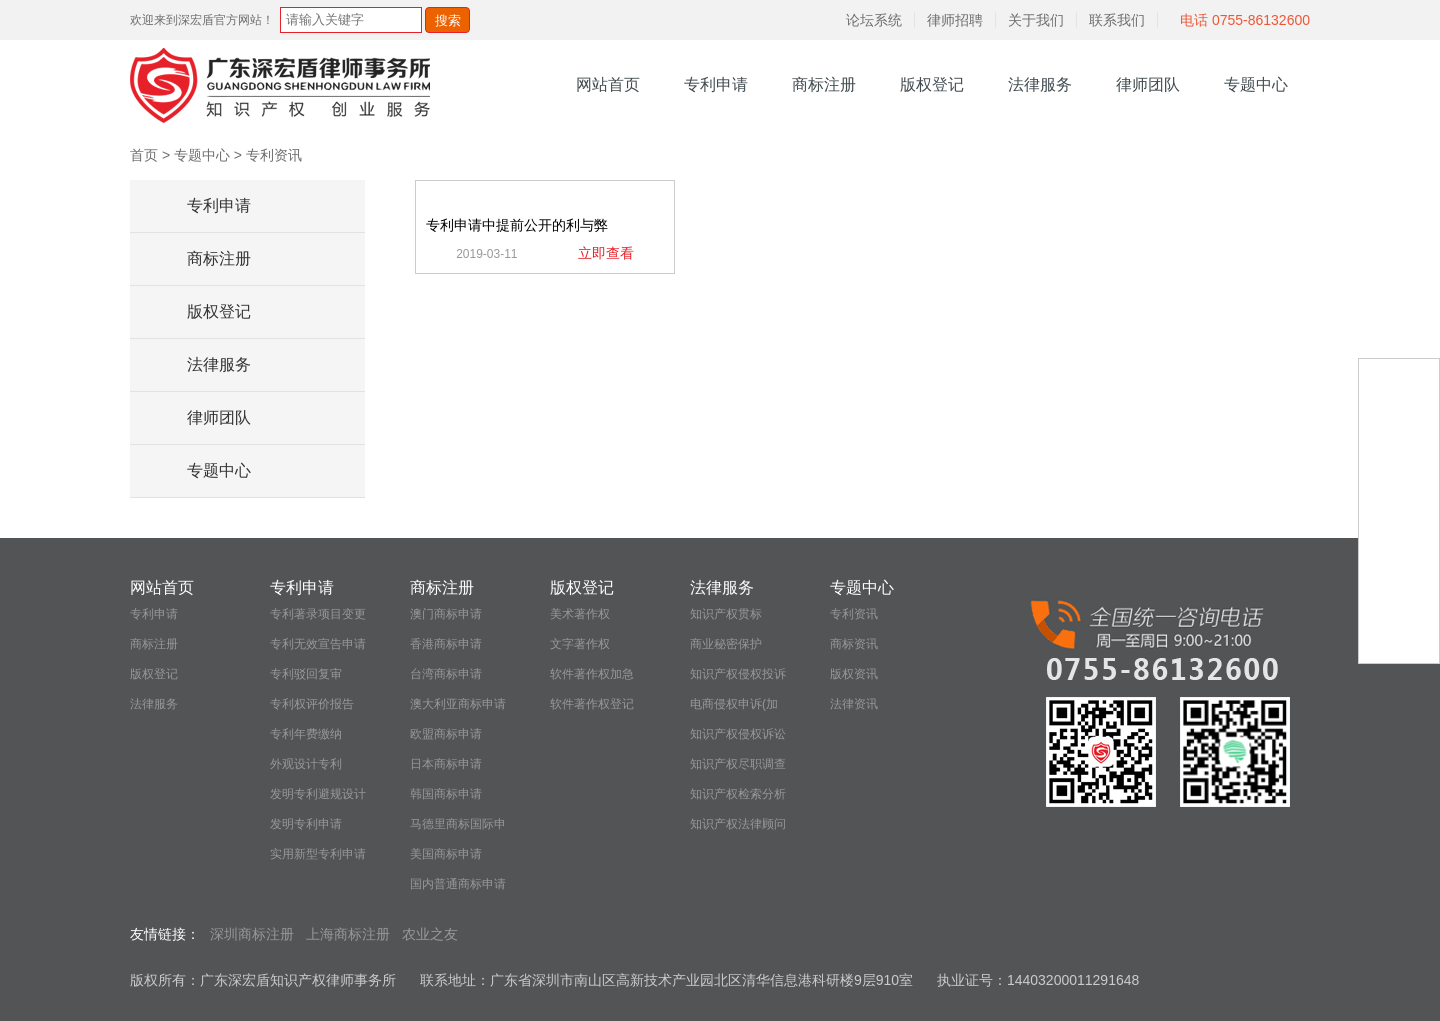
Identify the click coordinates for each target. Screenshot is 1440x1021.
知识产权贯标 (726, 614)
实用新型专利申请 (318, 854)
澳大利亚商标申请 (458, 704)
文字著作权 (580, 644)
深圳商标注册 (252, 934)
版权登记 (932, 84)
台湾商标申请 (446, 674)
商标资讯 (854, 644)
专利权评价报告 (312, 704)
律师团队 (1148, 84)
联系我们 (1117, 20)
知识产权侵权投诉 (738, 674)
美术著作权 (580, 614)
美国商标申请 (446, 854)
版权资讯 (854, 674)
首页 (144, 155)
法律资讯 (854, 704)
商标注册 (824, 84)
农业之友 (430, 934)
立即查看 (606, 253)
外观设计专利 (306, 764)
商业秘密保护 (726, 644)
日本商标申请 (446, 764)
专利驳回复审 (306, 674)
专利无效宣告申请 (318, 644)
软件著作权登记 (592, 704)
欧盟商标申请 (446, 734)
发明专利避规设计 (318, 794)
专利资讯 (274, 155)
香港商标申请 (446, 644)
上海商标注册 (348, 934)
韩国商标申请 (446, 794)
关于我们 (1036, 20)
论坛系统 (874, 20)
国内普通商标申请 (458, 884)
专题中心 (1256, 84)
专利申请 (716, 84)
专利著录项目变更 (318, 614)
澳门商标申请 (446, 614)
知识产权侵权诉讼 (738, 734)
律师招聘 (955, 20)
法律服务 (1040, 84)
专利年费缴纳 (306, 734)
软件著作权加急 (592, 674)
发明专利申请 (306, 824)
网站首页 (608, 84)
